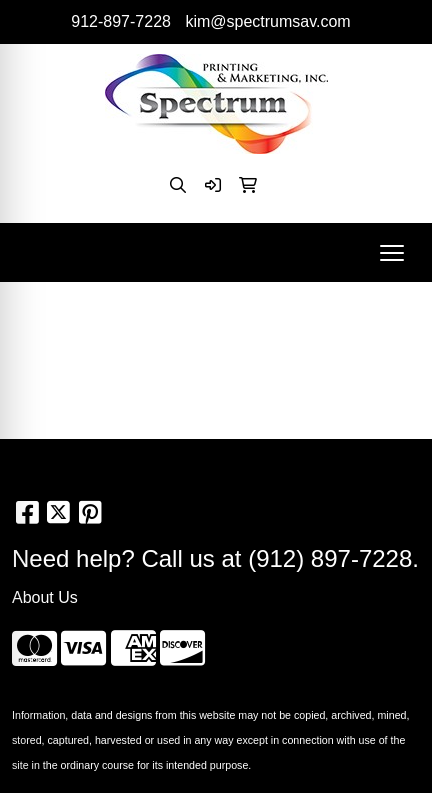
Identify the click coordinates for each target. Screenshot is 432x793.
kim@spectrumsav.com (267, 21)
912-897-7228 (121, 21)
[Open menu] (392, 253)
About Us (45, 597)
